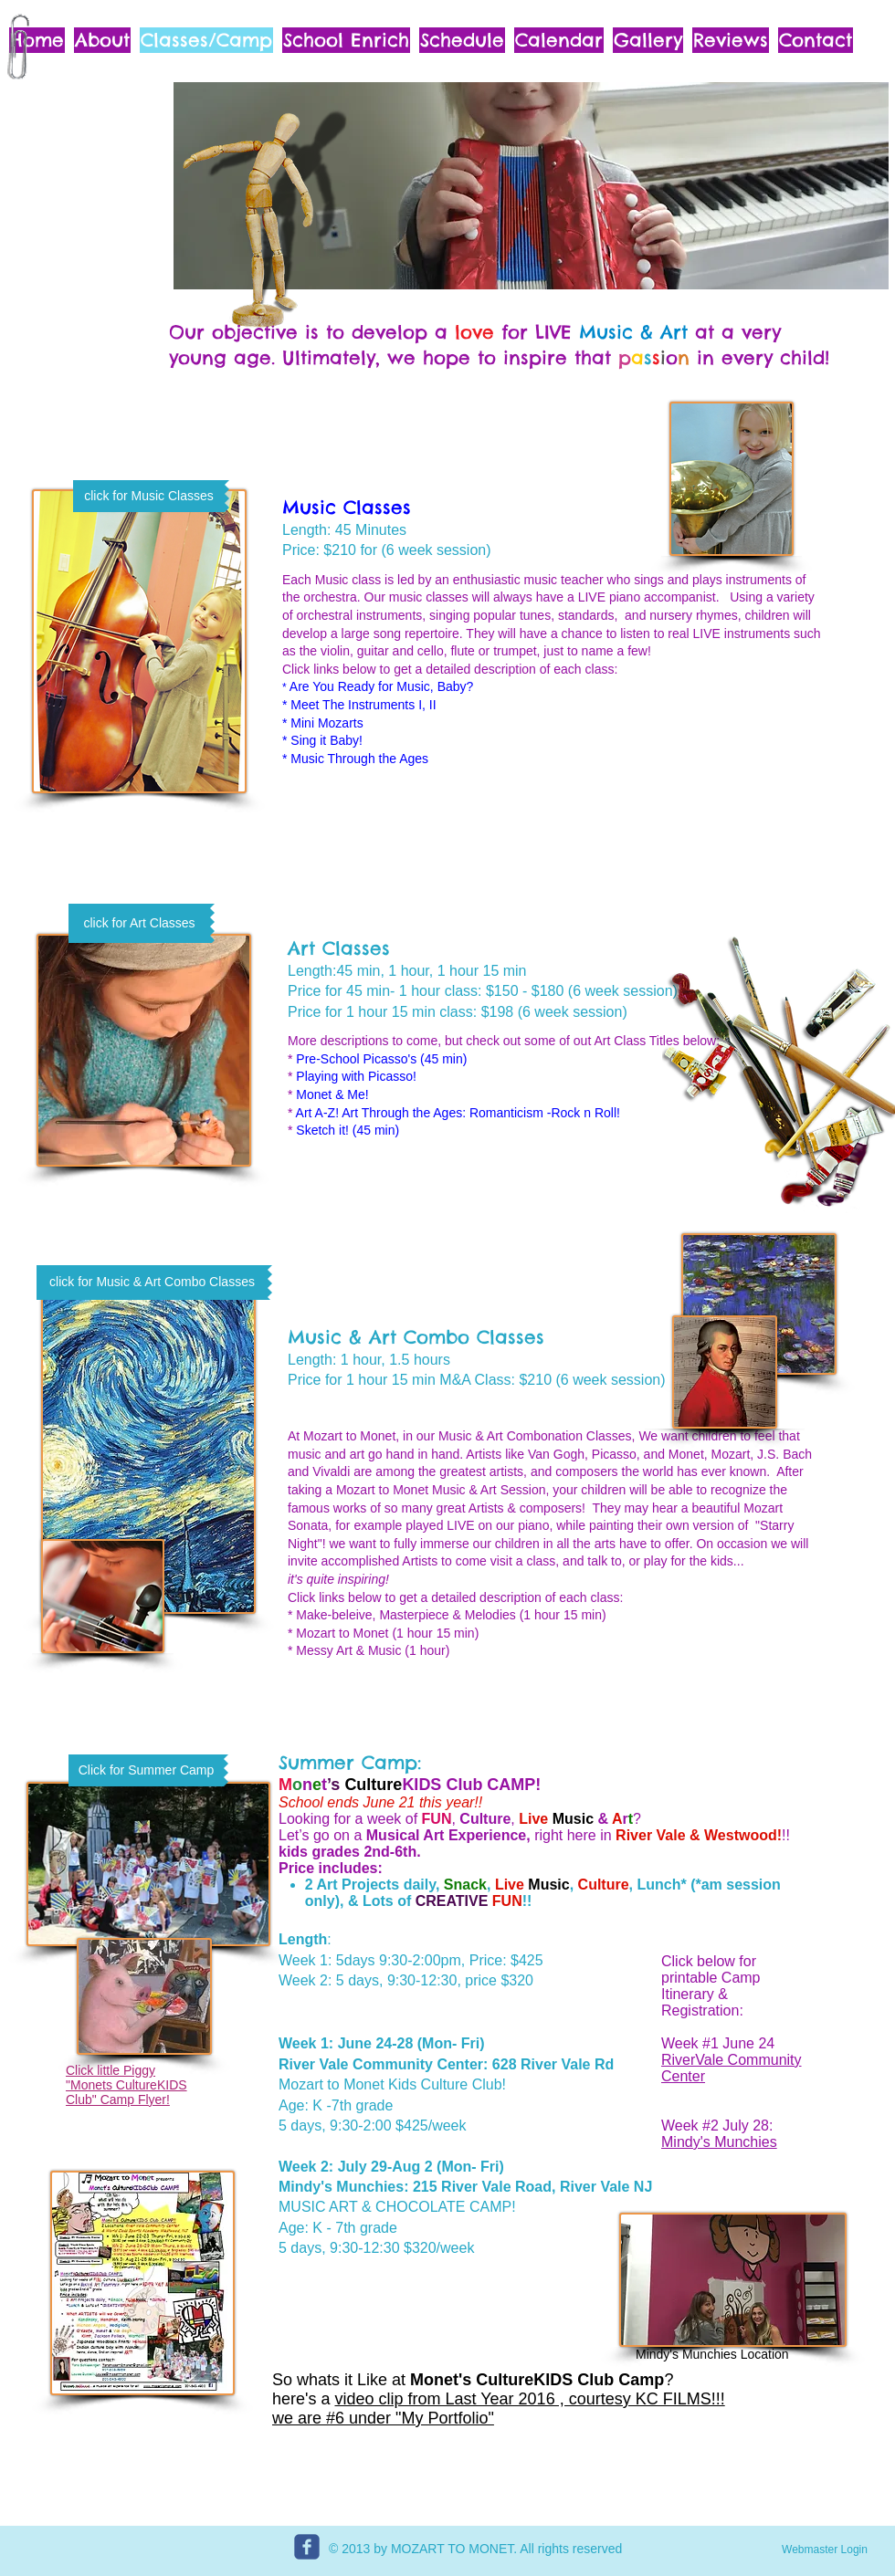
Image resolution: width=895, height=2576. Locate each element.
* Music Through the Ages (355, 758)
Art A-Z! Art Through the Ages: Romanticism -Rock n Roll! (458, 1112)
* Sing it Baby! (322, 740)
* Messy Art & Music (344, 1650)
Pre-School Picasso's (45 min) (381, 1059)
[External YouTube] (632, 807)
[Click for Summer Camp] (146, 1770)
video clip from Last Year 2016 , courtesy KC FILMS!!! (529, 2399)
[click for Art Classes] (139, 923)
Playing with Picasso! (356, 1076)
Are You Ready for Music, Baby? (380, 686)
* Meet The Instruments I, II (359, 704)
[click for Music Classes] (149, 496)
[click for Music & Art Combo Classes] (152, 1282)
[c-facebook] (307, 2547)
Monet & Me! (332, 1094)
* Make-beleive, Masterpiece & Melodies (402, 1614)
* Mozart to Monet (338, 1633)
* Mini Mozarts (322, 723)
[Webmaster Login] (824, 2549)
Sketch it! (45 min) (347, 1130)
